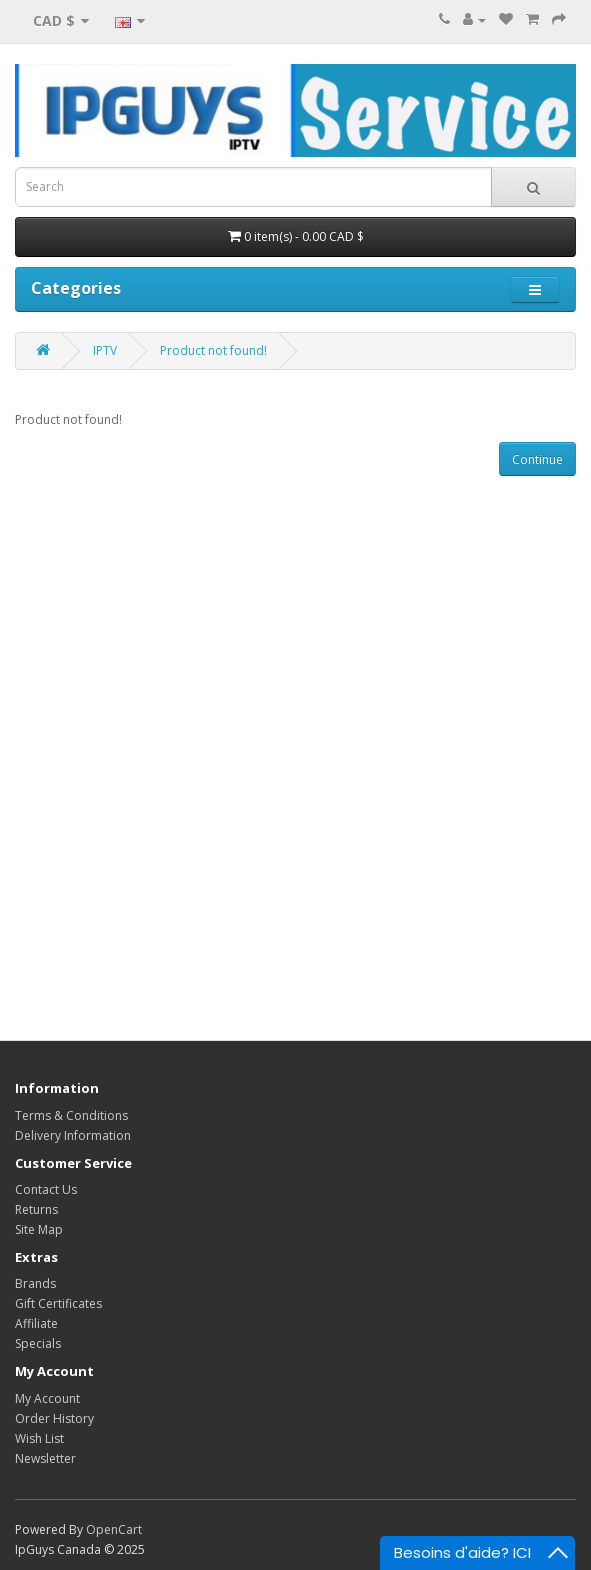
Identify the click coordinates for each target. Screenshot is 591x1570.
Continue (537, 459)
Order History (54, 1418)
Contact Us (46, 1189)
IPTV (105, 350)
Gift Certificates (58, 1303)
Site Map (39, 1229)
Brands (35, 1283)
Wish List (39, 1438)
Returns (36, 1209)
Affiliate (36, 1323)
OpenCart (114, 1529)
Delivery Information (73, 1135)
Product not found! (213, 350)
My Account (47, 1398)
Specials (38, 1343)
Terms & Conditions (71, 1115)
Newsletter (45, 1458)
